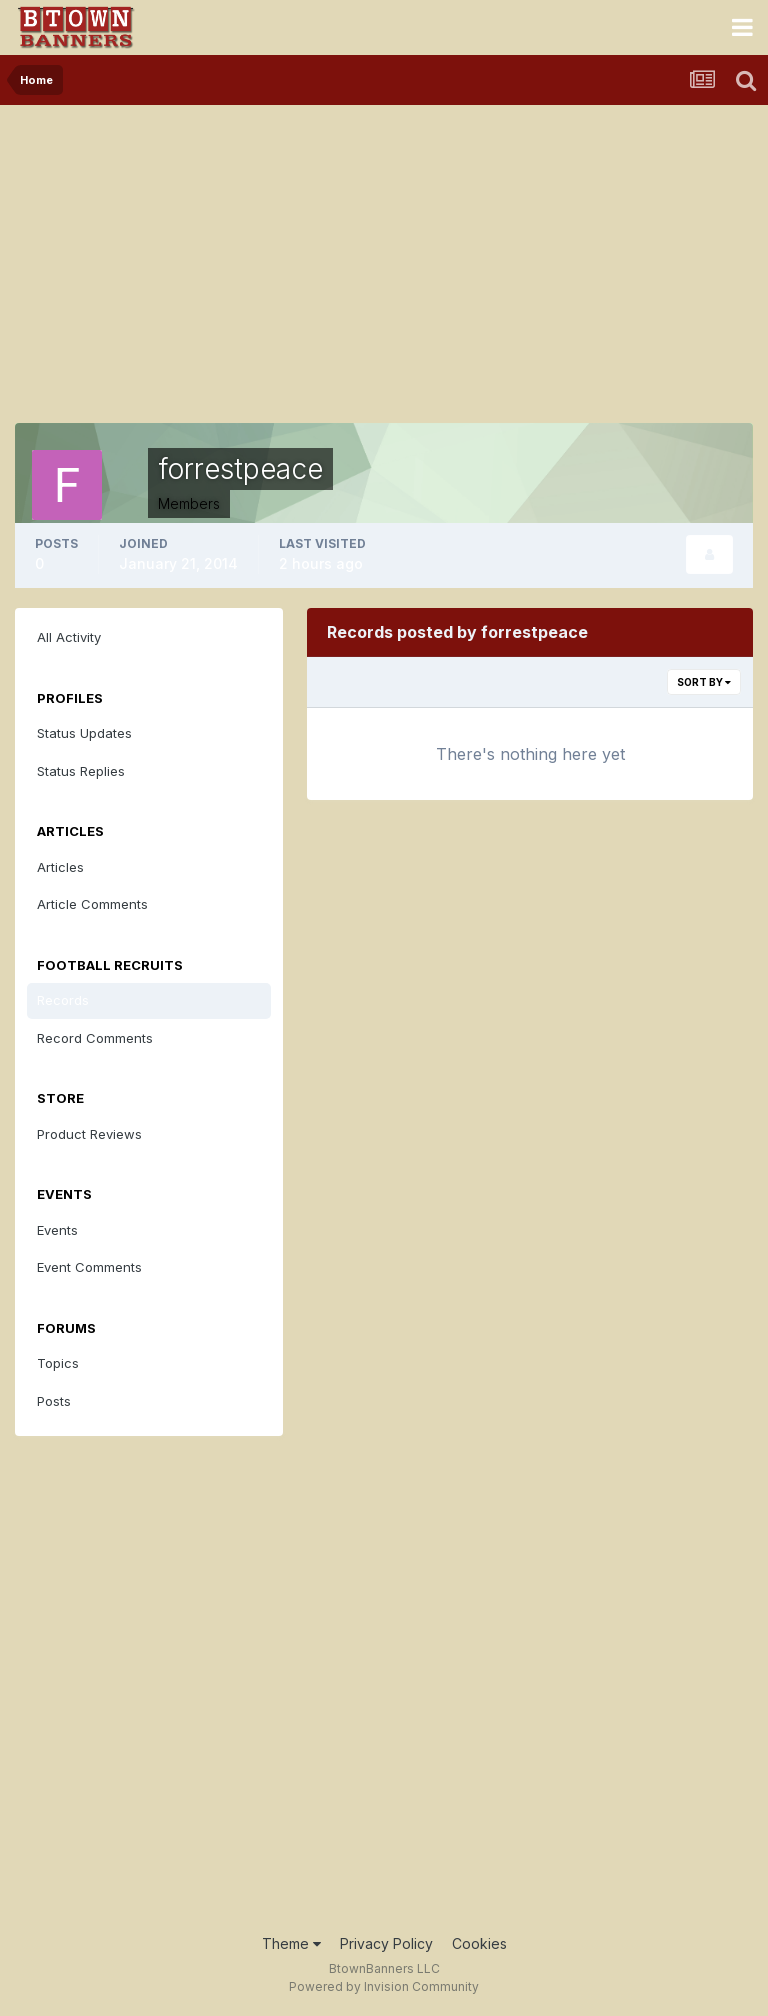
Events (57, 1230)
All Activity (69, 637)
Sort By (704, 682)
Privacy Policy (386, 1943)
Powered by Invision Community (384, 1986)
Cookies (479, 1943)
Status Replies (81, 771)
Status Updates (84, 733)
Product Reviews (89, 1134)
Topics (58, 1363)
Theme (291, 1943)
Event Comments (89, 1267)
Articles (60, 867)
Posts (54, 1401)
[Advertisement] (384, 255)
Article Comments (92, 904)
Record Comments (95, 1038)
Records (63, 1000)
